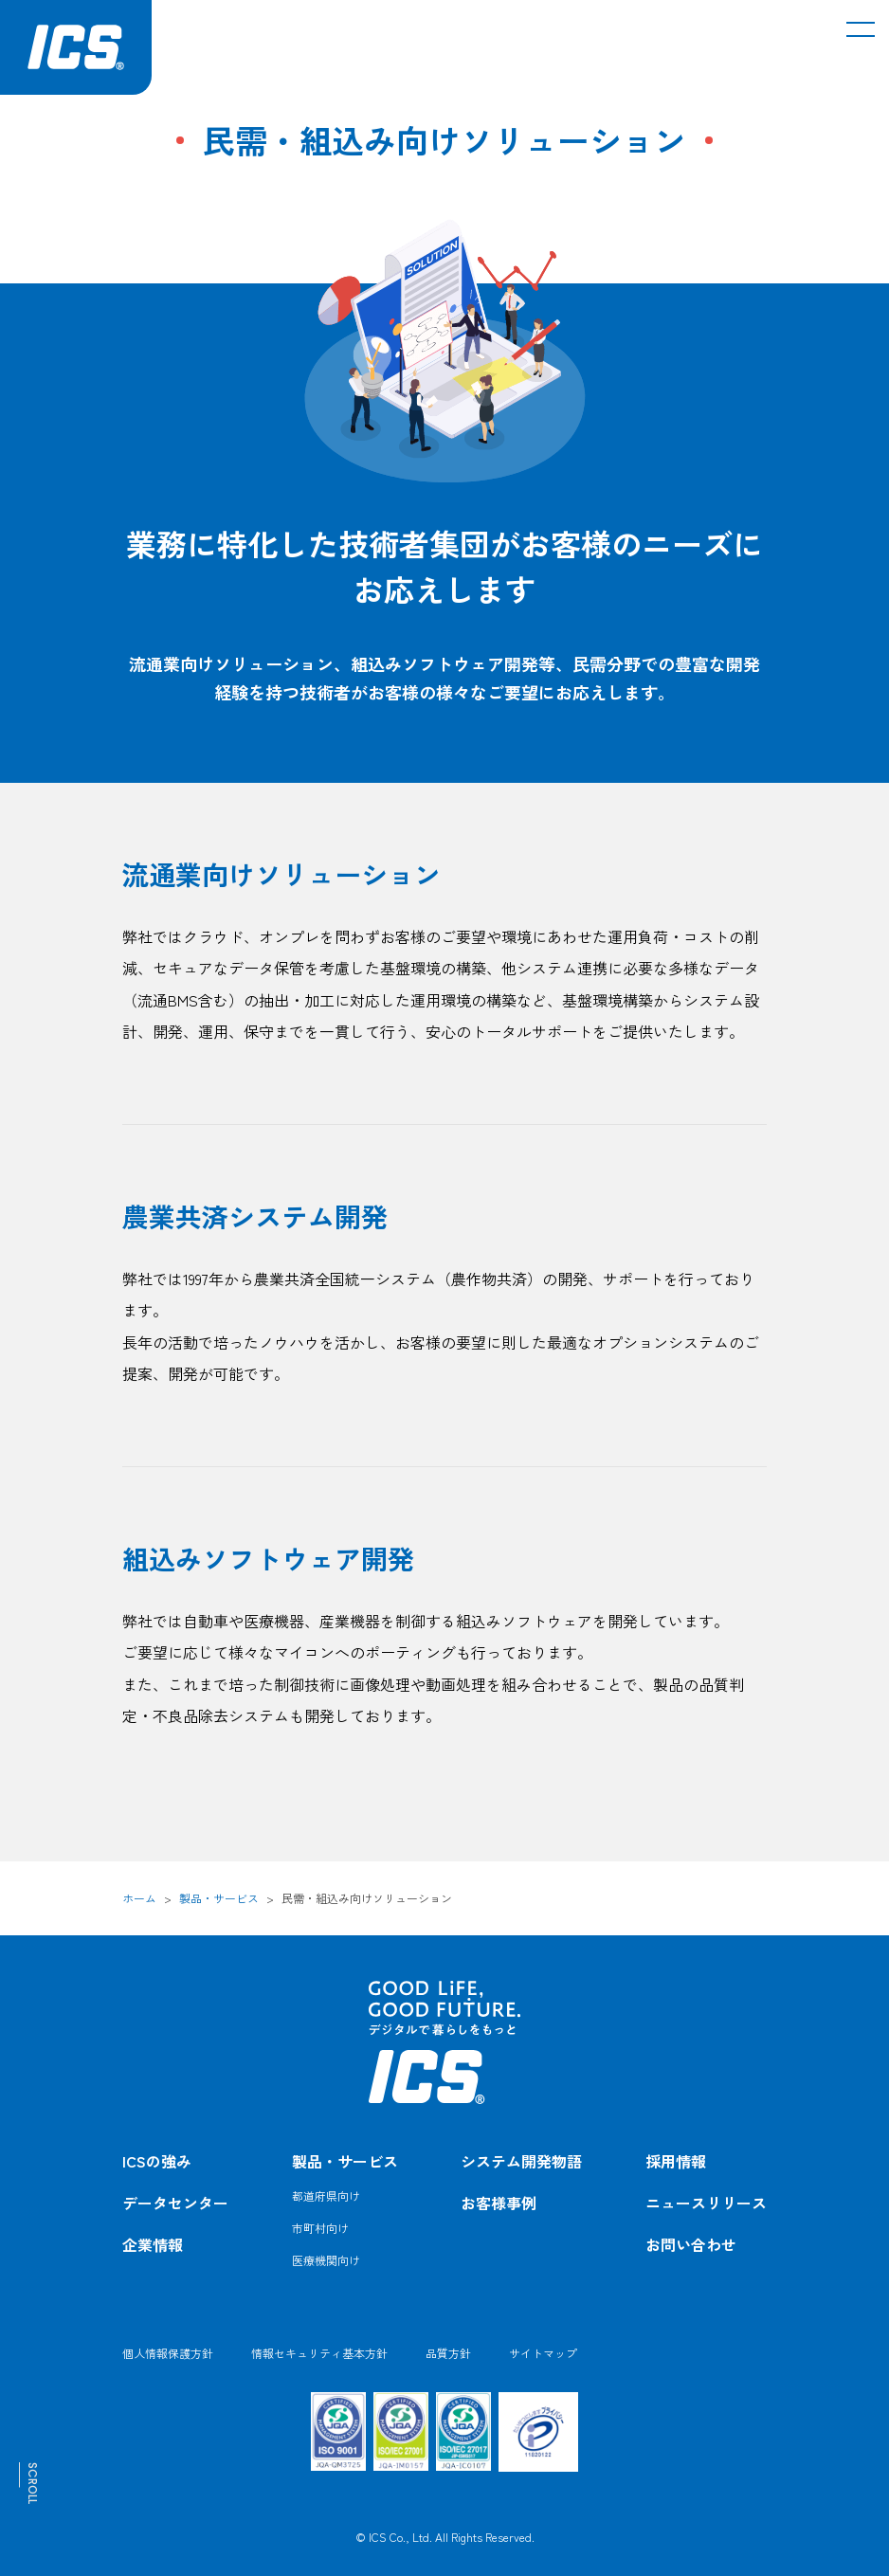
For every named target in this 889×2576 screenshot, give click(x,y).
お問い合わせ (690, 2244)
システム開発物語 (521, 2161)
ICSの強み (156, 2161)
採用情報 (675, 2161)
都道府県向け (326, 2195)
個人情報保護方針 (167, 2353)
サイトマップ (543, 2353)
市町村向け (320, 2228)
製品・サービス (219, 1898)
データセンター (175, 2202)
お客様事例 (498, 2202)
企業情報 (152, 2244)
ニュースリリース (706, 2202)
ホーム (139, 1898)
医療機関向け (326, 2260)
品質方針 (448, 2353)
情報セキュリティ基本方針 (319, 2353)
